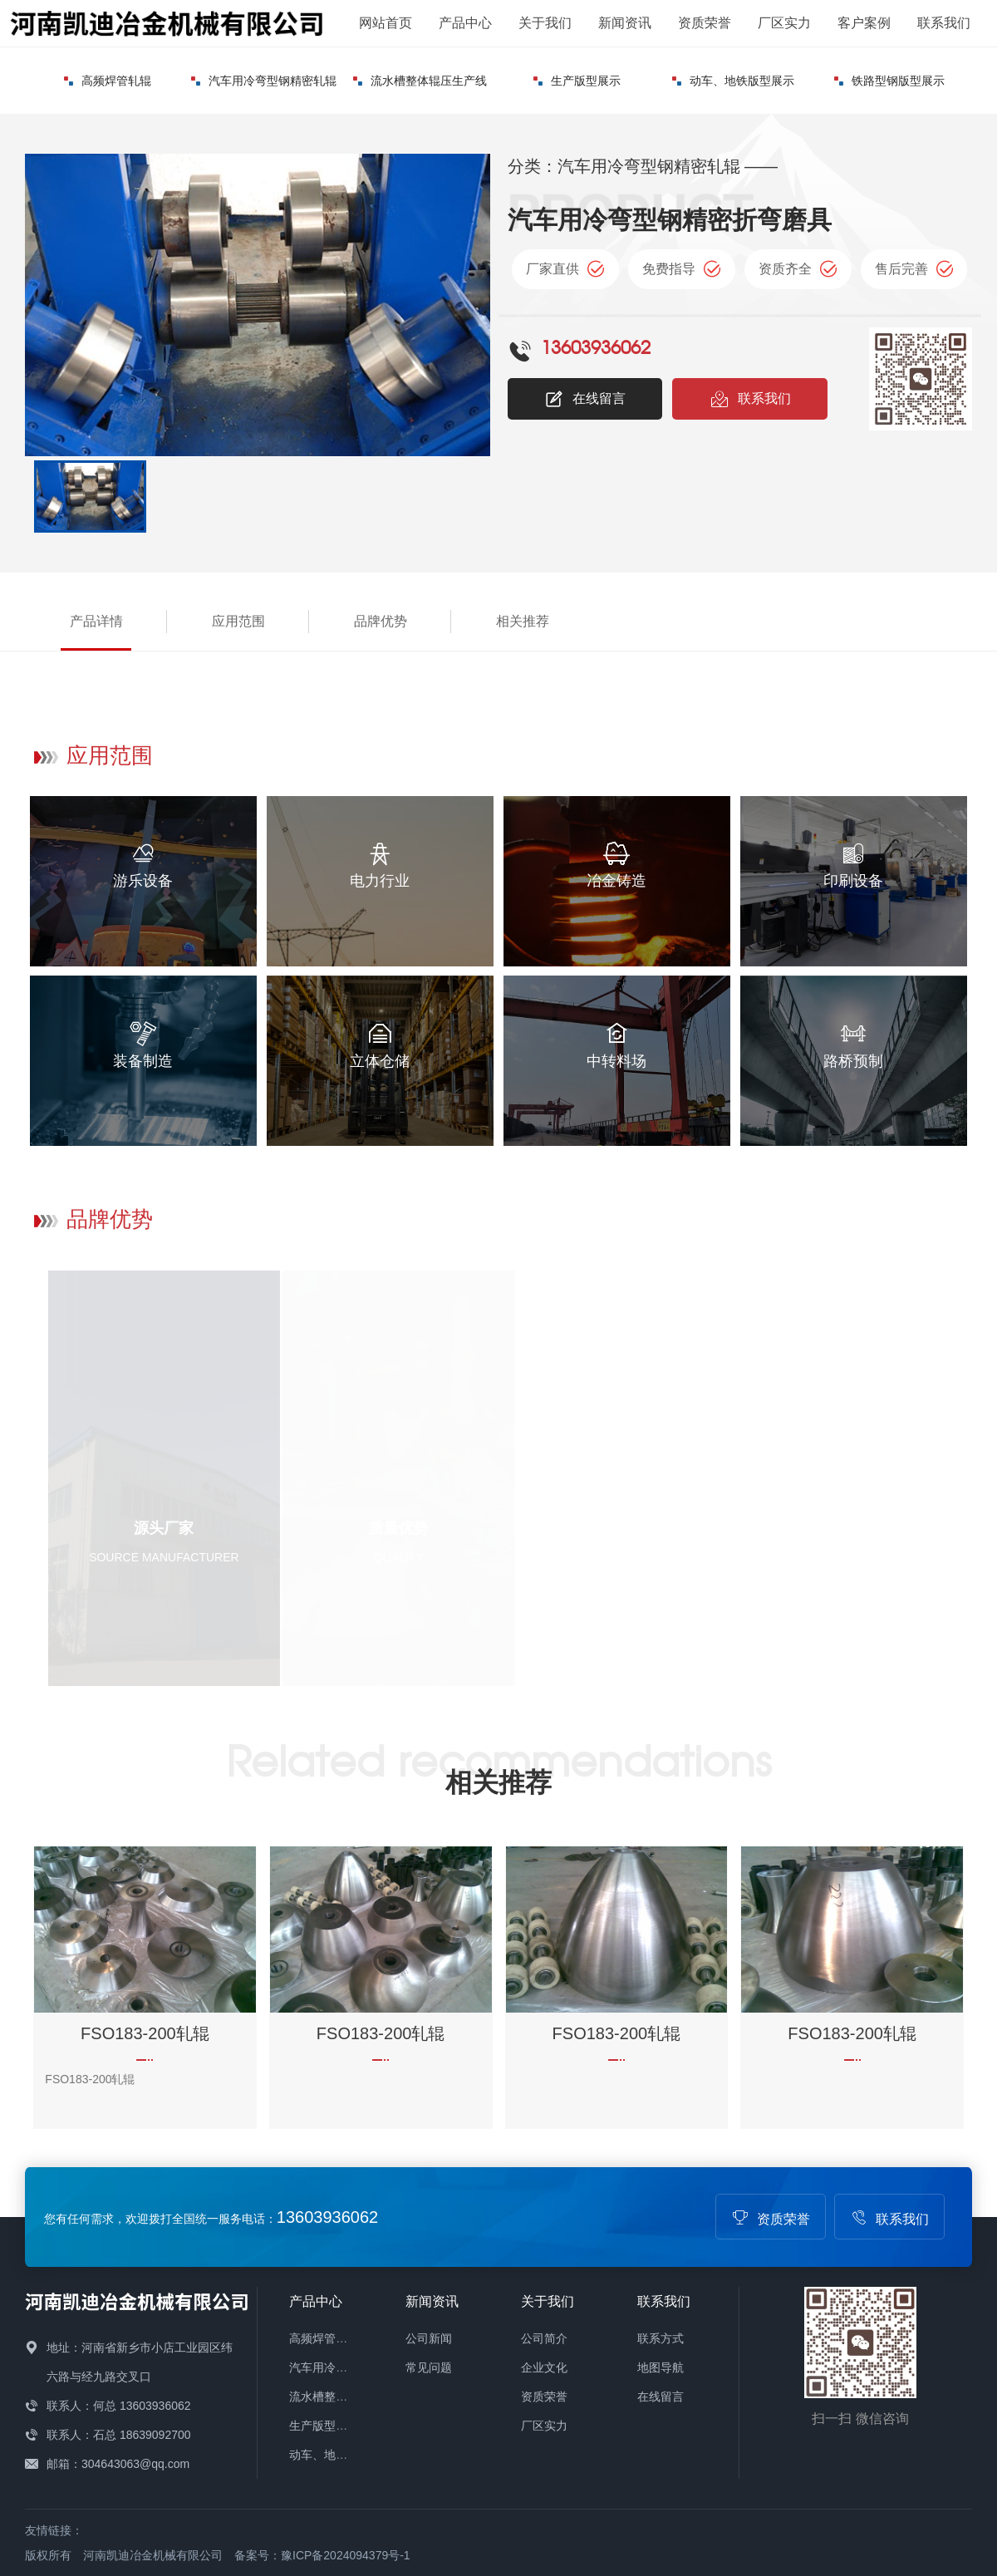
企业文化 (544, 2367)
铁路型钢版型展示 (889, 80)
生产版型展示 (577, 80)
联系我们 (943, 23)
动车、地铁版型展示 (733, 80)
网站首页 (385, 23)
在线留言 (585, 399)
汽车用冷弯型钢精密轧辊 (263, 80)
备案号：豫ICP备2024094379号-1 (322, 2555)
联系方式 (660, 2338)
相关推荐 (522, 621)
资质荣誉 (704, 23)
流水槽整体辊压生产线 (420, 80)
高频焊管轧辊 (107, 80)
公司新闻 (428, 2338)
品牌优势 (380, 621)
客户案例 (864, 23)
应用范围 (238, 621)
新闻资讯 (624, 23)
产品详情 (96, 621)
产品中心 (465, 23)
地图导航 (660, 2367)
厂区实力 (784, 23)
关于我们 (545, 23)
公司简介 (544, 2338)
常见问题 (428, 2367)
